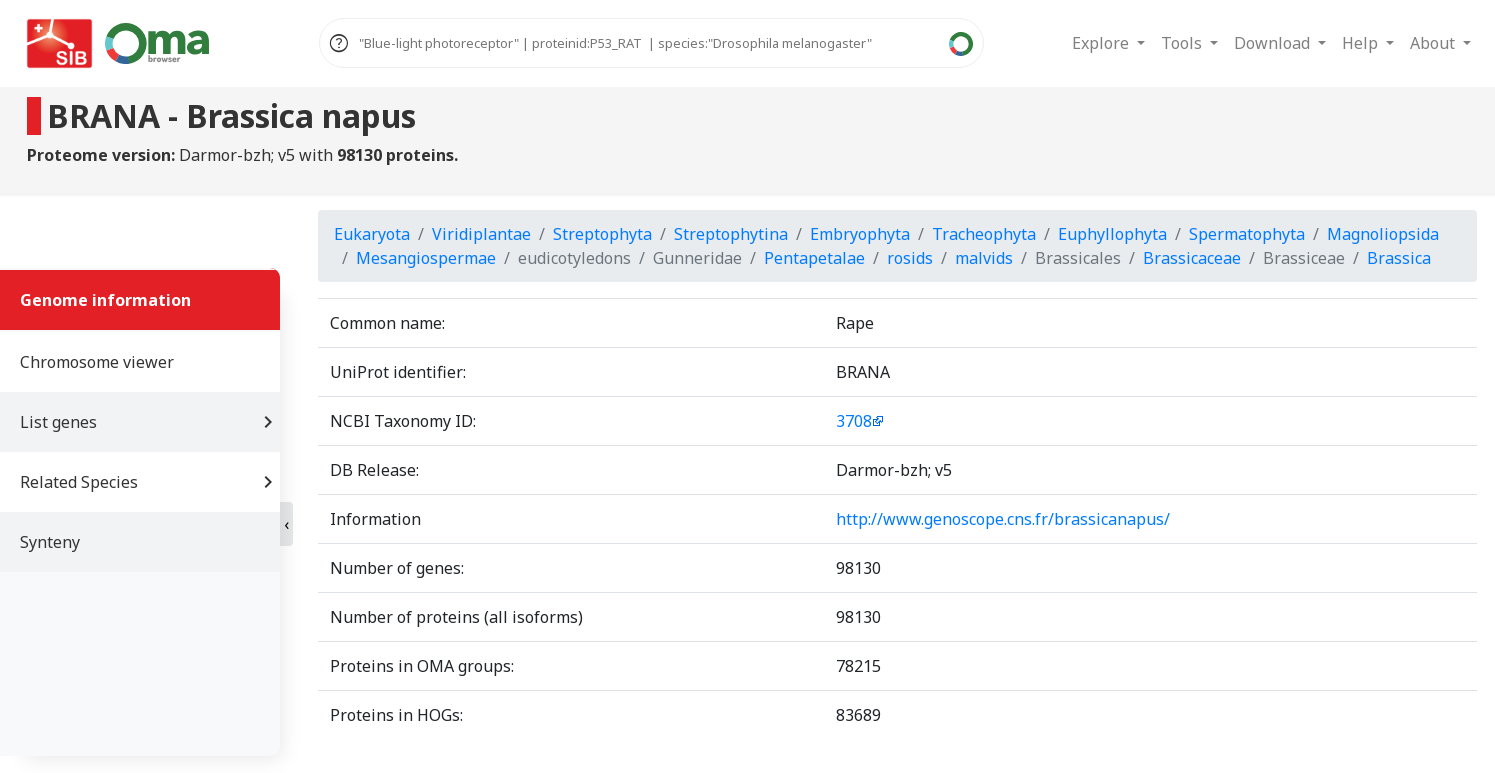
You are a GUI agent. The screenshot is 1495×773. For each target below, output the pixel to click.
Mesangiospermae (426, 258)
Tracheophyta (984, 234)
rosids (910, 258)
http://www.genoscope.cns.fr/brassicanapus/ (1003, 519)
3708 (854, 421)
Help (1362, 43)
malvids (984, 258)
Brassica (1399, 258)
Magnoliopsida (1383, 234)
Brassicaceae (1192, 258)
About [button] (1434, 43)
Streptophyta (602, 234)
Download (1274, 43)
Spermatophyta (1247, 234)
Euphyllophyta (1112, 234)
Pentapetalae (814, 258)
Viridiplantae (481, 234)
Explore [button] (1102, 43)
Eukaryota (372, 234)
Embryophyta (860, 234)
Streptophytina (731, 234)
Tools (1183, 43)
